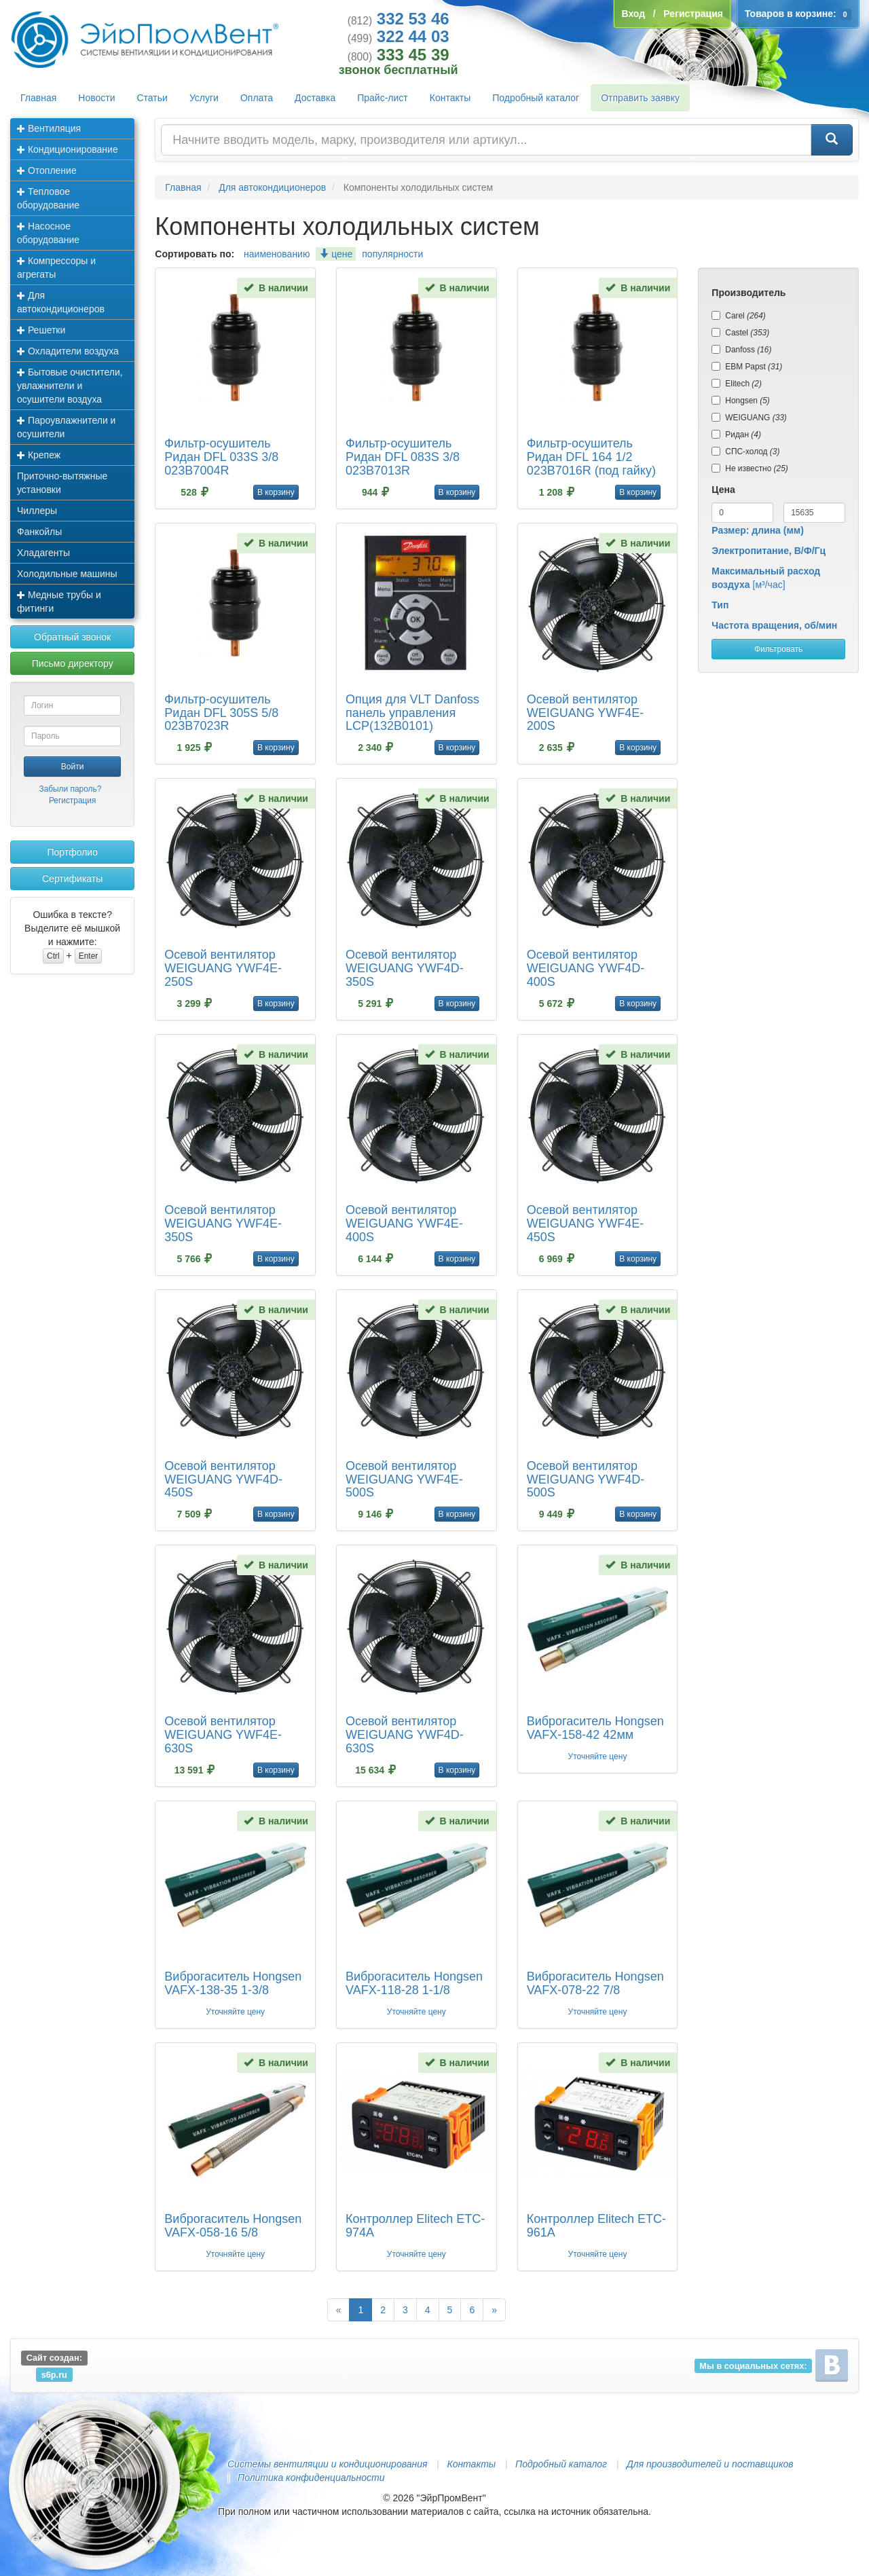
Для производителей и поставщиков (710, 2464)
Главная (38, 97)
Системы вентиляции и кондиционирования (327, 2464)
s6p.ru (54, 2374)
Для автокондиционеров (61, 302)
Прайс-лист (382, 97)
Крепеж (38, 454)
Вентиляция (49, 128)
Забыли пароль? (70, 789)
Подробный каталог (535, 97)
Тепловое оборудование (48, 198)
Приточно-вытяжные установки (62, 483)
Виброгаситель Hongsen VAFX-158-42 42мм (595, 1728)
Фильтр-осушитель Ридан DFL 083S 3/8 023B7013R (403, 457)
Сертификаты (72, 878)
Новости (96, 97)
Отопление (47, 170)
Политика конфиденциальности (311, 2477)
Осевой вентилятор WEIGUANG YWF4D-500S (586, 1479)
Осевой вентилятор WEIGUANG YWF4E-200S (585, 713)
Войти (72, 766)
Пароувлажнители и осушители (66, 427)
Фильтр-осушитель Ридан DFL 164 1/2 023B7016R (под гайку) (591, 457)
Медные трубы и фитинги (59, 601)
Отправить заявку (640, 97)
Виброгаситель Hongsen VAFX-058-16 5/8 (232, 2225)
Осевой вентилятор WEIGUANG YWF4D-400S (586, 968)
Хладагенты (43, 552)
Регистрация (72, 800)
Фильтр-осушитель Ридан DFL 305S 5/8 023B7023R (221, 713)
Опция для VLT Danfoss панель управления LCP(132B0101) (412, 713)
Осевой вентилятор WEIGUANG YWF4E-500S (404, 1479)
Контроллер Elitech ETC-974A (415, 2225)
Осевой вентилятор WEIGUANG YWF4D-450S (223, 1479)
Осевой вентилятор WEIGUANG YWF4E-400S (404, 1223)
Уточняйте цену (597, 1756)
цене (335, 254)
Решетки (41, 330)
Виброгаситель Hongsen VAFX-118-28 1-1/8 (414, 1983)
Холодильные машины (67, 573)
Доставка (315, 97)
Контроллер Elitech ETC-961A (596, 2225)
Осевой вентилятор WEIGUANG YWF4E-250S (223, 968)
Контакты (450, 97)
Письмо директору (72, 663)
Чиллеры (37, 510)
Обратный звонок (72, 636)
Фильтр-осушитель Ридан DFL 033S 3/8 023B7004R (221, 457)
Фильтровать (778, 649)
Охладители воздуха (68, 351)
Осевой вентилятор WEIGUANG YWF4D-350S (405, 968)
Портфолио (72, 852)
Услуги (204, 97)
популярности (392, 254)
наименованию (277, 254)
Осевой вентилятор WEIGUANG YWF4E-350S (223, 1223)
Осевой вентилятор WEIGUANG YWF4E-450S (585, 1223)
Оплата (256, 97)
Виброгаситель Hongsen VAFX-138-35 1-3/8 (232, 1983)
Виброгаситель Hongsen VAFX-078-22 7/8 (595, 1983)
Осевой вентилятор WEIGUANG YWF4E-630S (223, 1734)
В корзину (276, 492)
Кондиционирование (67, 149)
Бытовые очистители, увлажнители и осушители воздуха (70, 386)
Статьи (152, 97)
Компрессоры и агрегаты (56, 267)
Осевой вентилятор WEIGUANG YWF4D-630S (405, 1734)
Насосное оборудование (48, 233)
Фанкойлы (39, 531)
